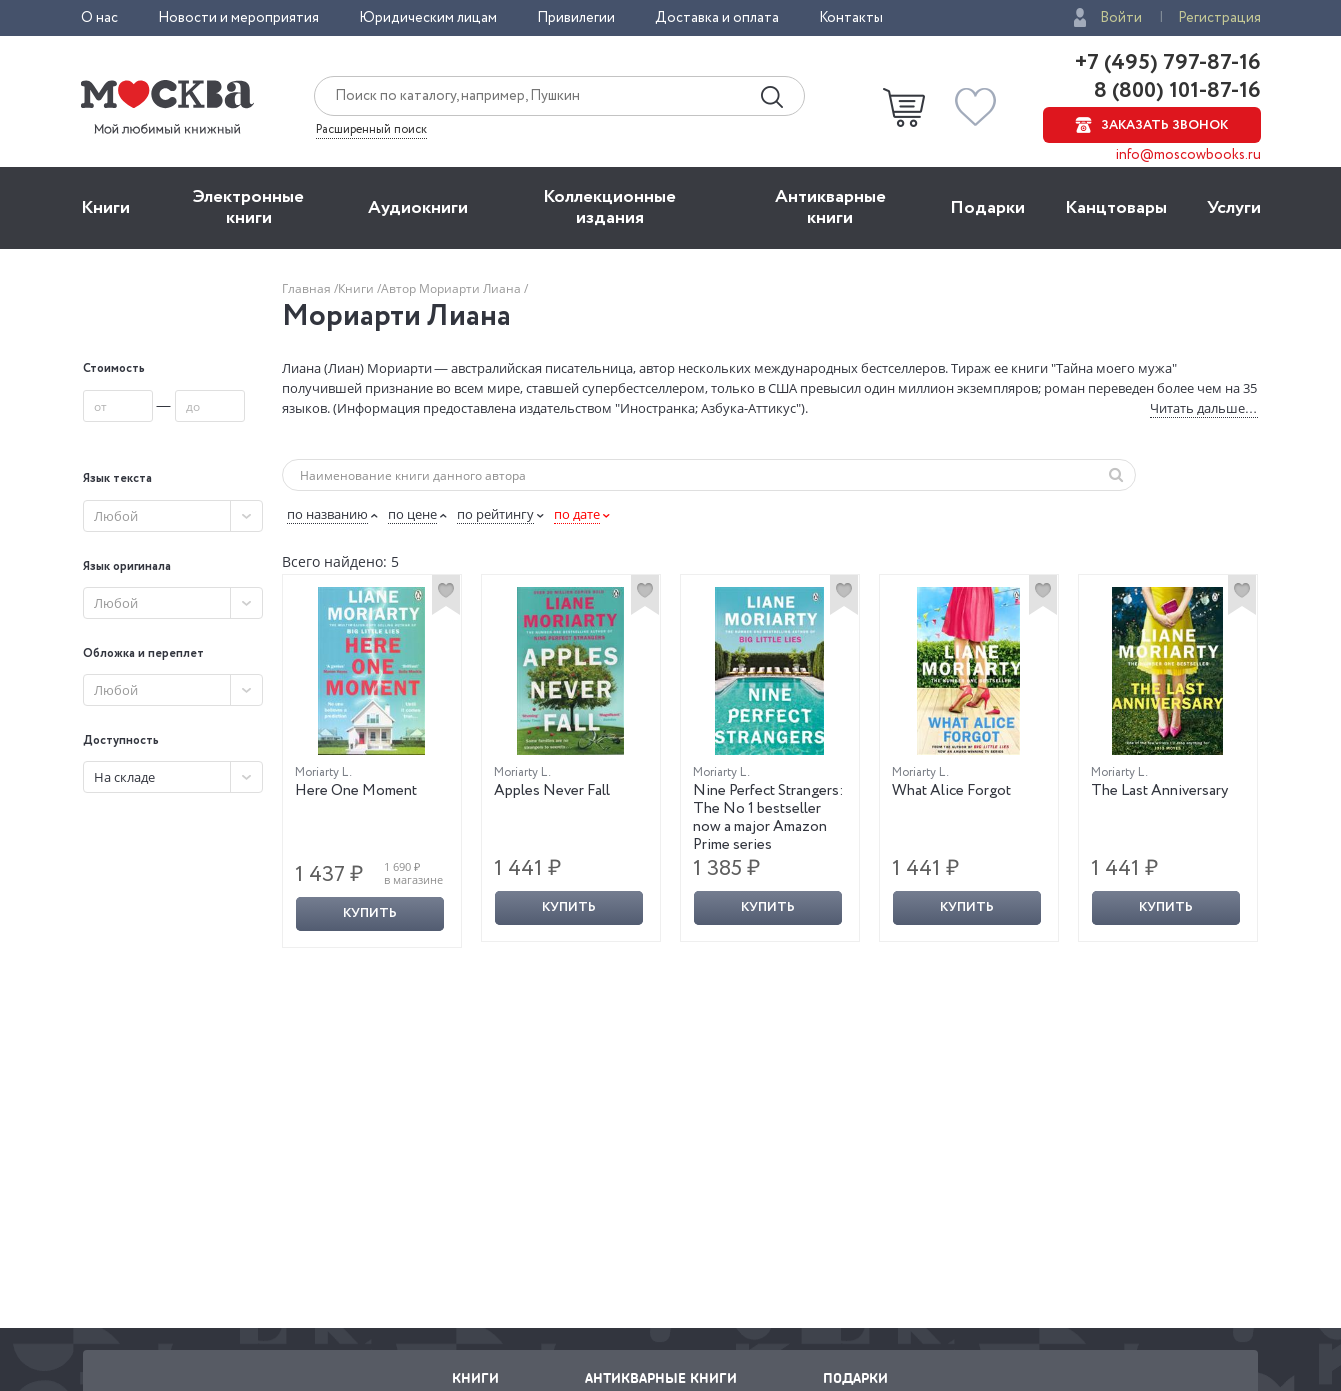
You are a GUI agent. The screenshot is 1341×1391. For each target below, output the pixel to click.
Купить (370, 913)
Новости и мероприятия (238, 18)
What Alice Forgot (951, 791)
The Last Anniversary (1159, 791)
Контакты (851, 18)
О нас (99, 18)
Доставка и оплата (717, 18)
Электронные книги (248, 207)
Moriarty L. (323, 772)
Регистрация (1219, 18)
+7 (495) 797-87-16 (1168, 63)
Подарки (987, 208)
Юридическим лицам (428, 18)
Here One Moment (356, 791)
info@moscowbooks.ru (1188, 155)
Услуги (1234, 208)
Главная (308, 288)
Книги (105, 208)
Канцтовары (1116, 208)
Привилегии (576, 18)
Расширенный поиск (371, 130)
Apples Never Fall (552, 791)
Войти (1121, 18)
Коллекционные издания (609, 207)
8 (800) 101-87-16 (1175, 91)
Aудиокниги (418, 208)
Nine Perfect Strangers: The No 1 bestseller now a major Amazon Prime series (768, 818)
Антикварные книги (830, 207)
